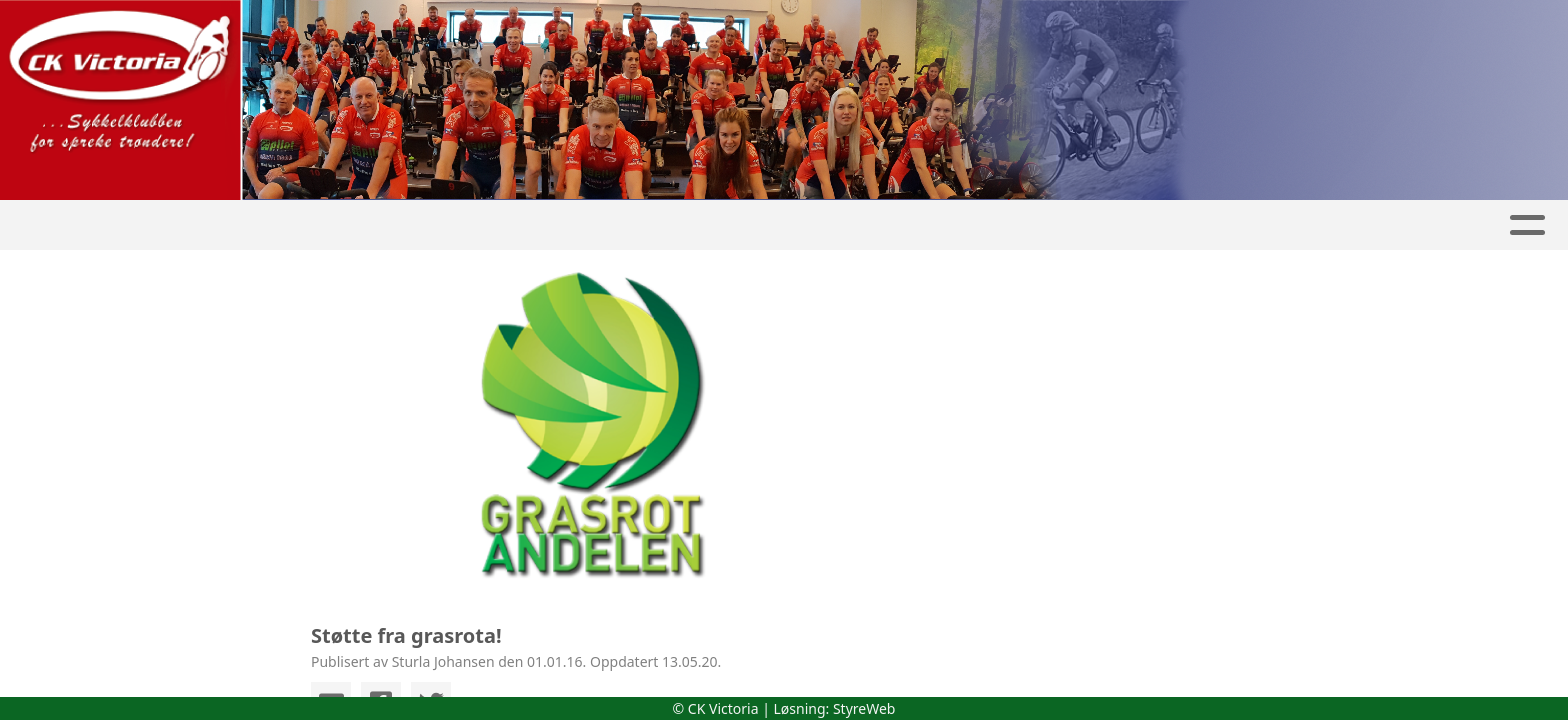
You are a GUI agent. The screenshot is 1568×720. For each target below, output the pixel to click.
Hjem (408, 225)
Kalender (696, 225)
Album (588, 225)
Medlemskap (992, 225)
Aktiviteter (838, 225)
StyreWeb (864, 708)
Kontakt (1132, 225)
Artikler (495, 225)
